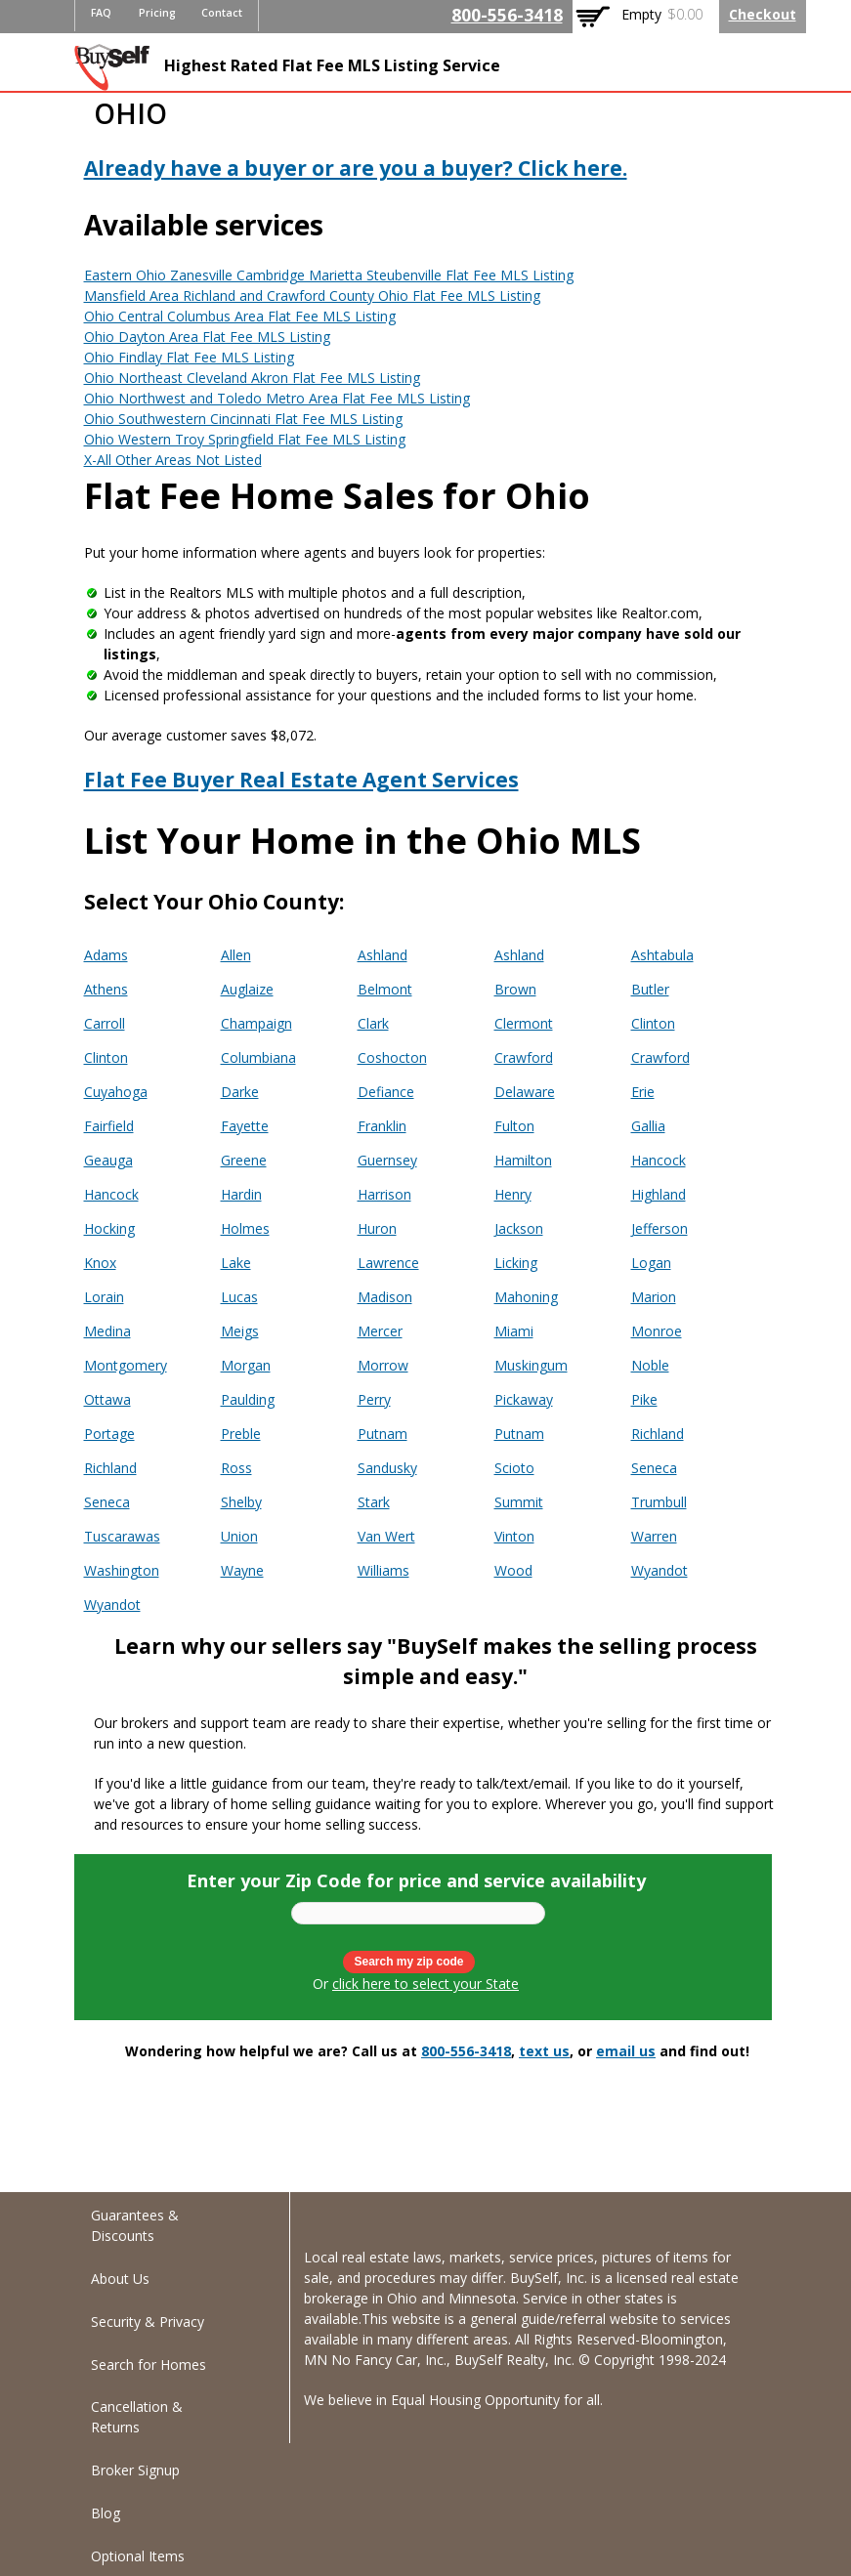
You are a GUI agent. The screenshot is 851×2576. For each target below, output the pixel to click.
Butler (650, 989)
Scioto (514, 1467)
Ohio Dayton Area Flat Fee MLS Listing (207, 336)
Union (239, 1536)
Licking (515, 1262)
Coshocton (392, 1057)
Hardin (241, 1194)
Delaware (524, 1091)
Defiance (386, 1091)
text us (544, 2051)
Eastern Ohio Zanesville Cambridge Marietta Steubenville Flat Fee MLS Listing (329, 275)
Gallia (648, 1126)
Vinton (514, 1536)
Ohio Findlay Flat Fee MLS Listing (189, 357)
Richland (657, 1433)
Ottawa (107, 1399)
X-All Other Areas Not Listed (173, 459)
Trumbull (659, 1502)
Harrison (384, 1194)
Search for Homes (148, 2364)
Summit (518, 1502)
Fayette (245, 1126)
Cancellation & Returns (137, 2416)
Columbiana (258, 1057)
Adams (106, 955)
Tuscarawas (122, 1536)
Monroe (656, 1331)
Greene (244, 1160)
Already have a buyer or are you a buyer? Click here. (355, 168)
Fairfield (109, 1126)
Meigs (240, 1331)
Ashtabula (662, 955)
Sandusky (387, 1467)
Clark (373, 1023)
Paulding (248, 1399)
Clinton (653, 1023)
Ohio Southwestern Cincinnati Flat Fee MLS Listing (243, 418)
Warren (654, 1536)
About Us (120, 2278)
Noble (650, 1365)
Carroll (104, 1023)
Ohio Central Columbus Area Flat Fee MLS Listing (240, 316)
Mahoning (526, 1297)
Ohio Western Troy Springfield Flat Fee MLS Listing (244, 439)
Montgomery (125, 1365)
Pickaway (523, 1399)
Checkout (762, 14)
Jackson (518, 1228)
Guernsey (387, 1160)
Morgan (246, 1365)
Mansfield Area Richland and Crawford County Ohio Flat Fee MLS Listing (312, 295)
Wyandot (659, 1570)
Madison (385, 1297)
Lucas (239, 1297)
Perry (374, 1399)
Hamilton (523, 1160)
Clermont (523, 1023)
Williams (383, 1570)
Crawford (523, 1057)
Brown (515, 989)
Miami (513, 1331)
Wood (513, 1570)
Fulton (514, 1126)
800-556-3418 (507, 14)
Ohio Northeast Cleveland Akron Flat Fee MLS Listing (252, 377)
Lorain (104, 1297)
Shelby (241, 1502)
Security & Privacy (147, 2321)
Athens (106, 989)
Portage (109, 1433)
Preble (241, 1433)
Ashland (382, 955)
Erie (643, 1091)
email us (626, 2051)
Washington (121, 1570)
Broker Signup (135, 2470)
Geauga (108, 1160)
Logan (651, 1262)
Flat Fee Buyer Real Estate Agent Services (301, 779)
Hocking (109, 1228)
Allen (236, 955)
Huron (377, 1228)
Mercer (380, 1331)
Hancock (658, 1160)
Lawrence (388, 1262)
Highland (658, 1194)
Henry (513, 1194)
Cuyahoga (116, 1091)
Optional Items (138, 2556)
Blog (105, 2513)
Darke (240, 1091)
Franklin (382, 1126)
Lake (236, 1262)
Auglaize (247, 989)
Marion (653, 1297)
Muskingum (531, 1365)
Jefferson (659, 1228)
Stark (374, 1502)
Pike (644, 1399)
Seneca (654, 1467)
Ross (236, 1467)
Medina (107, 1331)
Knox (100, 1262)
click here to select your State (425, 1983)
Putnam (382, 1433)
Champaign (256, 1023)
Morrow (383, 1365)
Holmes (245, 1228)
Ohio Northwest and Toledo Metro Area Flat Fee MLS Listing (277, 398)
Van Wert (386, 1536)
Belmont (385, 989)
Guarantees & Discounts (135, 2225)
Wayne (242, 1570)
